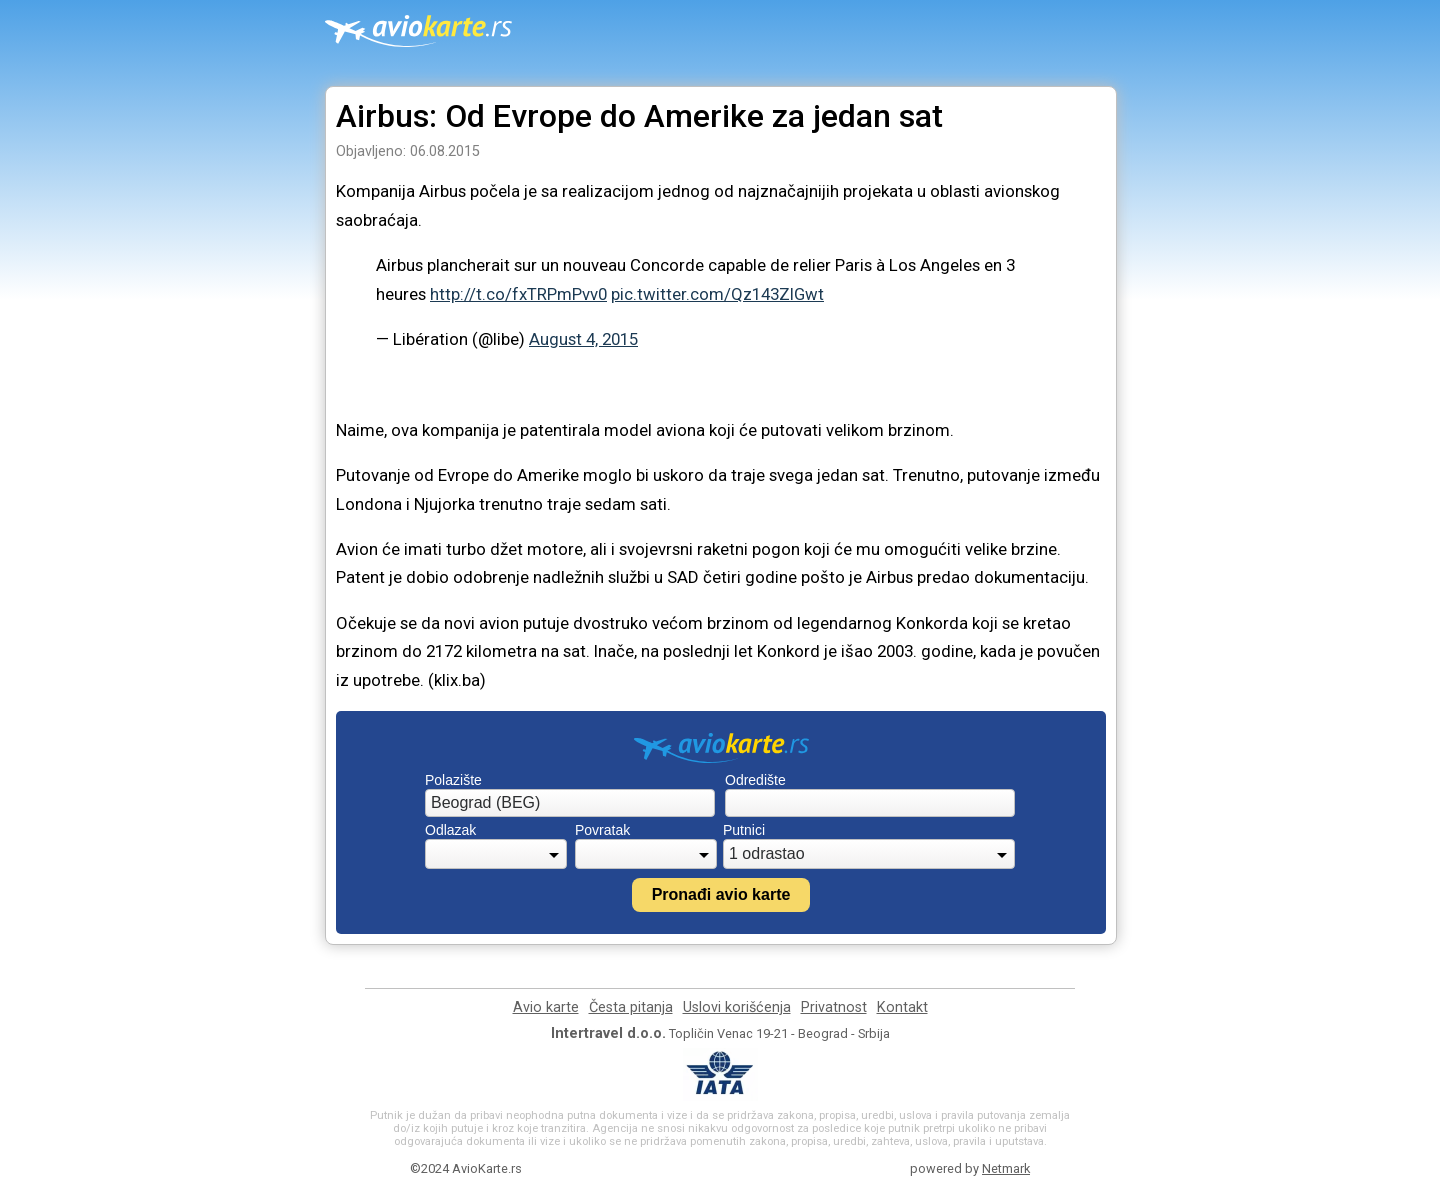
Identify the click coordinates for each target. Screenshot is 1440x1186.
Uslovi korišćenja (737, 1007)
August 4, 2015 (583, 339)
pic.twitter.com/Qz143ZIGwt (717, 294)
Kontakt (902, 1007)
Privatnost (834, 1007)
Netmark (1006, 1168)
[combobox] (570, 803)
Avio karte (546, 1007)
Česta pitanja (631, 1007)
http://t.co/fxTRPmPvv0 (518, 294)
